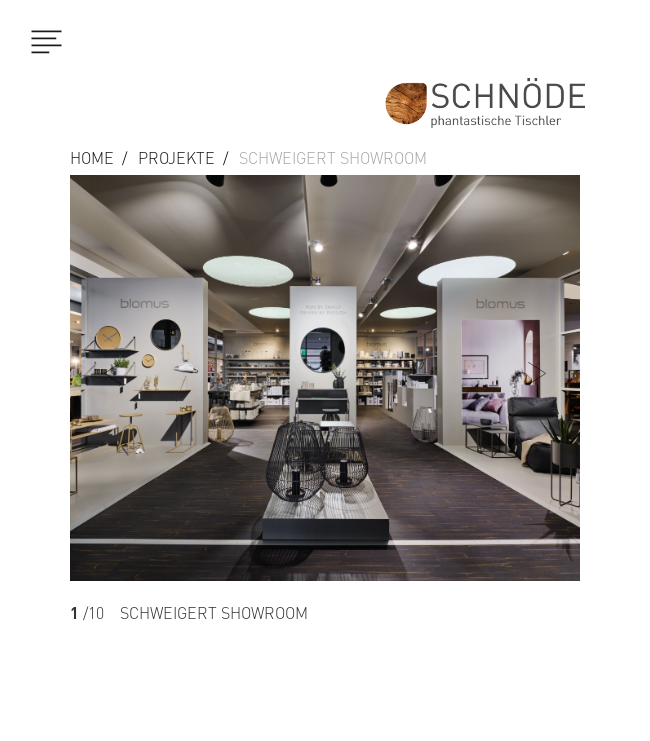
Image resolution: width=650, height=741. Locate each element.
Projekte (176, 158)
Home (92, 158)
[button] (542, 458)
